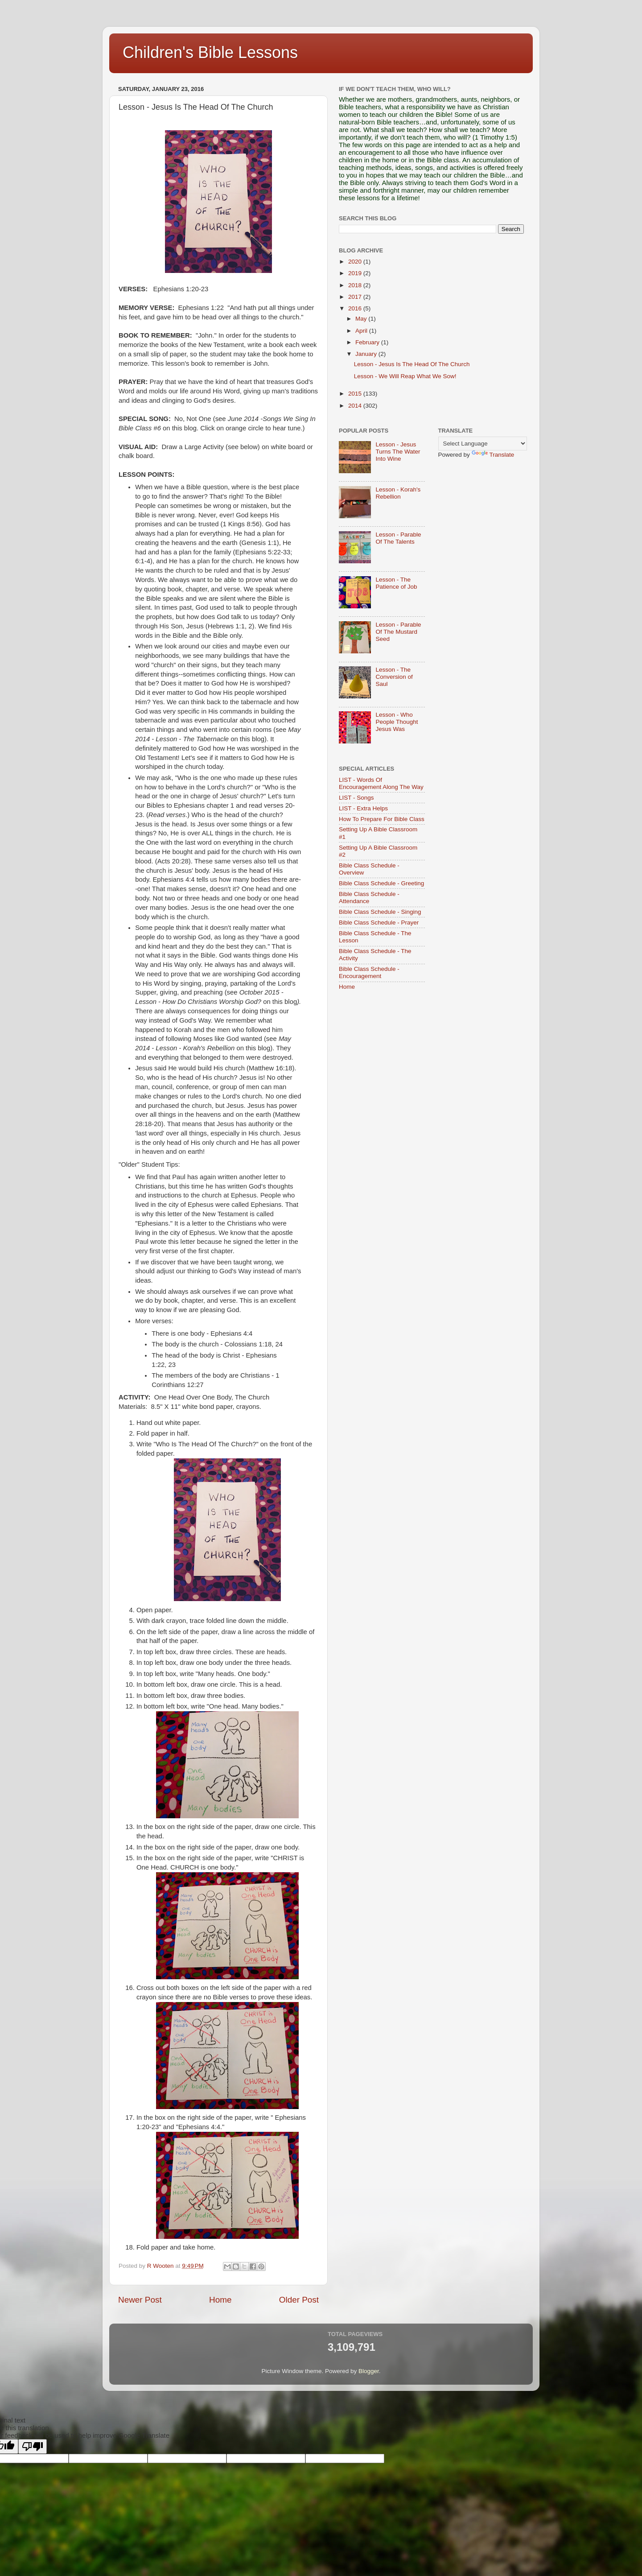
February (368, 342)
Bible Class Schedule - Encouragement (369, 972)
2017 (355, 296)
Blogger (368, 2371)
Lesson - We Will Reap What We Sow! (405, 376)
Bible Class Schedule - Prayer (379, 922)
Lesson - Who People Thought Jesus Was (396, 721)
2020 (355, 261)
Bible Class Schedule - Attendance (369, 897)
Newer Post (140, 2299)
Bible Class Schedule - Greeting (381, 883)
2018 (355, 285)
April (362, 330)
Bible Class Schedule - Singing (380, 911)
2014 (355, 405)
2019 (355, 273)
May (361, 318)
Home (220, 2299)
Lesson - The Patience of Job (396, 583)
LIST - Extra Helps (363, 808)
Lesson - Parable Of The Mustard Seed (398, 631)
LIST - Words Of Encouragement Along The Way (381, 783)
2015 (355, 393)
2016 (355, 308)
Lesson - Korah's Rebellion (397, 493)
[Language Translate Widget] (482, 443)
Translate (493, 454)
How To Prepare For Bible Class (381, 819)
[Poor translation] (32, 2446)
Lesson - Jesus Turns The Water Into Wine (397, 451)
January (367, 354)
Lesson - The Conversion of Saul (393, 676)
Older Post (299, 2299)
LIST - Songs (356, 797)
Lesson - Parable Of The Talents (398, 538)
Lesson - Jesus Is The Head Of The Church (412, 364)
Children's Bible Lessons (210, 52)
